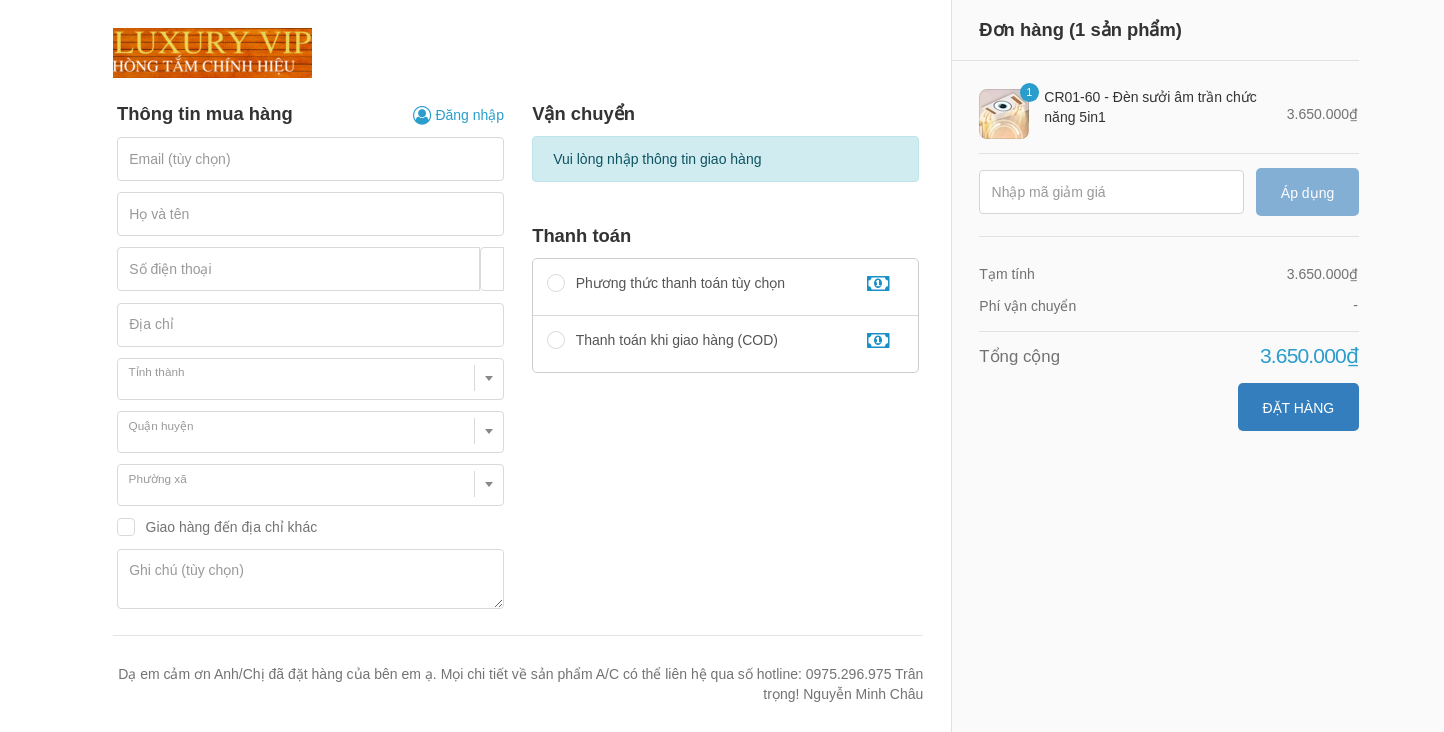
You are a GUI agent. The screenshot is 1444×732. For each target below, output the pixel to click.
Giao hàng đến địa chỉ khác (232, 527)
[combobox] (310, 379)
